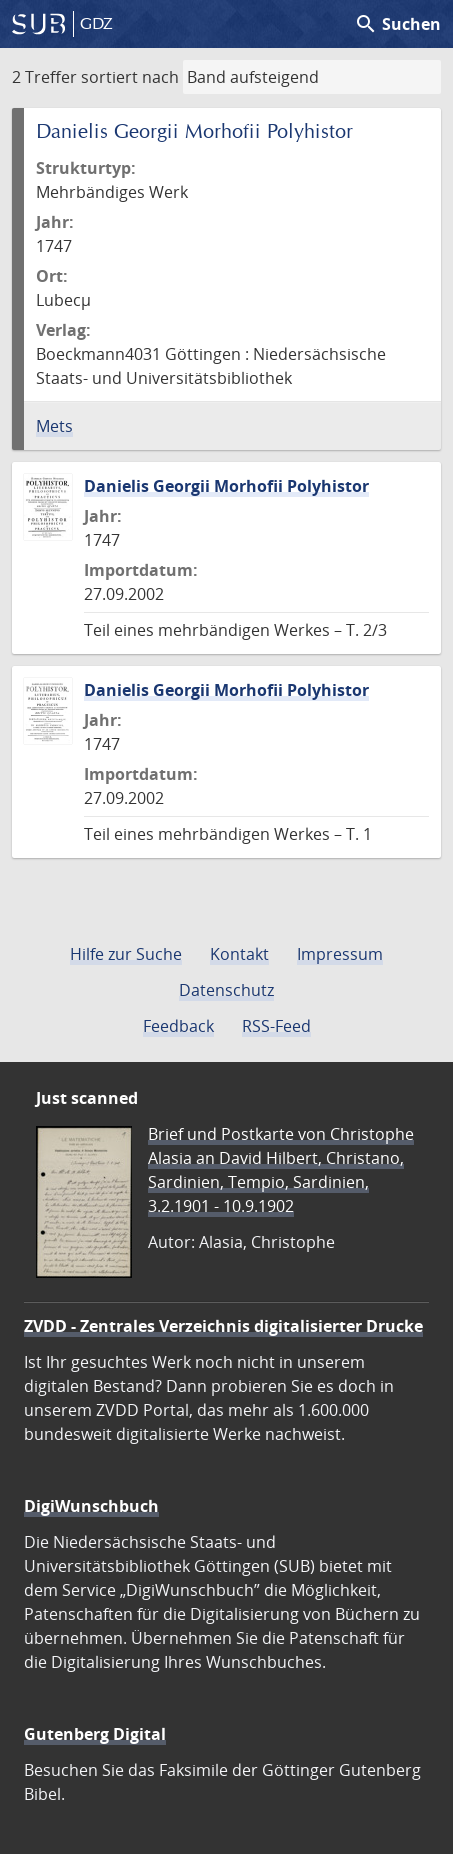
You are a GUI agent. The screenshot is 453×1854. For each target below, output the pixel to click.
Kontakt (239, 954)
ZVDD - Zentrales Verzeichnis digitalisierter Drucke (223, 1326)
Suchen (397, 24)
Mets (54, 426)
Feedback (178, 1026)
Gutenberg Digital (95, 1734)
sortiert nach (130, 77)
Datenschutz (226, 990)
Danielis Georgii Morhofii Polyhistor (226, 486)
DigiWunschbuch (91, 1506)
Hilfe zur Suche (126, 954)
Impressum (340, 954)
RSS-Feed (276, 1026)
